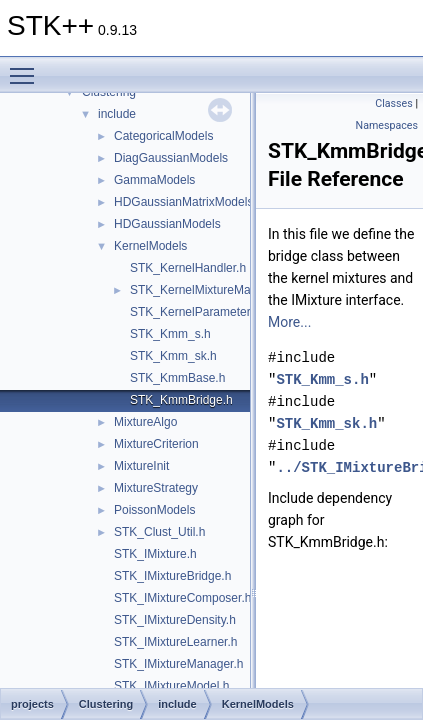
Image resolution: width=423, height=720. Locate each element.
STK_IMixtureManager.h (178, 664)
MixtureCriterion (156, 444)
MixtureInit (141, 466)
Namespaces (387, 125)
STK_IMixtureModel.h (171, 686)
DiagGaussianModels (171, 158)
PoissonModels (154, 510)
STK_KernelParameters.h (198, 312)
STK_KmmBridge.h (181, 400)
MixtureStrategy (156, 488)
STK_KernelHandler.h (188, 268)
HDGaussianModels (167, 224)
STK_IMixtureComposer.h (182, 598)
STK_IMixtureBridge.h (172, 576)
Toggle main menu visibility (27, 67)
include (117, 114)
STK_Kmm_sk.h (173, 356)
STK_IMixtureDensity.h (175, 620)
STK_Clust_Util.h (159, 532)
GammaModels (154, 180)
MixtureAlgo (145, 422)
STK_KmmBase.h (177, 378)
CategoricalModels (163, 136)
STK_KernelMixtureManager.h (210, 290)
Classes (393, 103)
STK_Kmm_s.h (170, 334)
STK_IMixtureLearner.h (175, 642)
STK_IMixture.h (155, 554)
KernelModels (150, 246)
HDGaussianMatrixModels (183, 202)
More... (289, 322)
